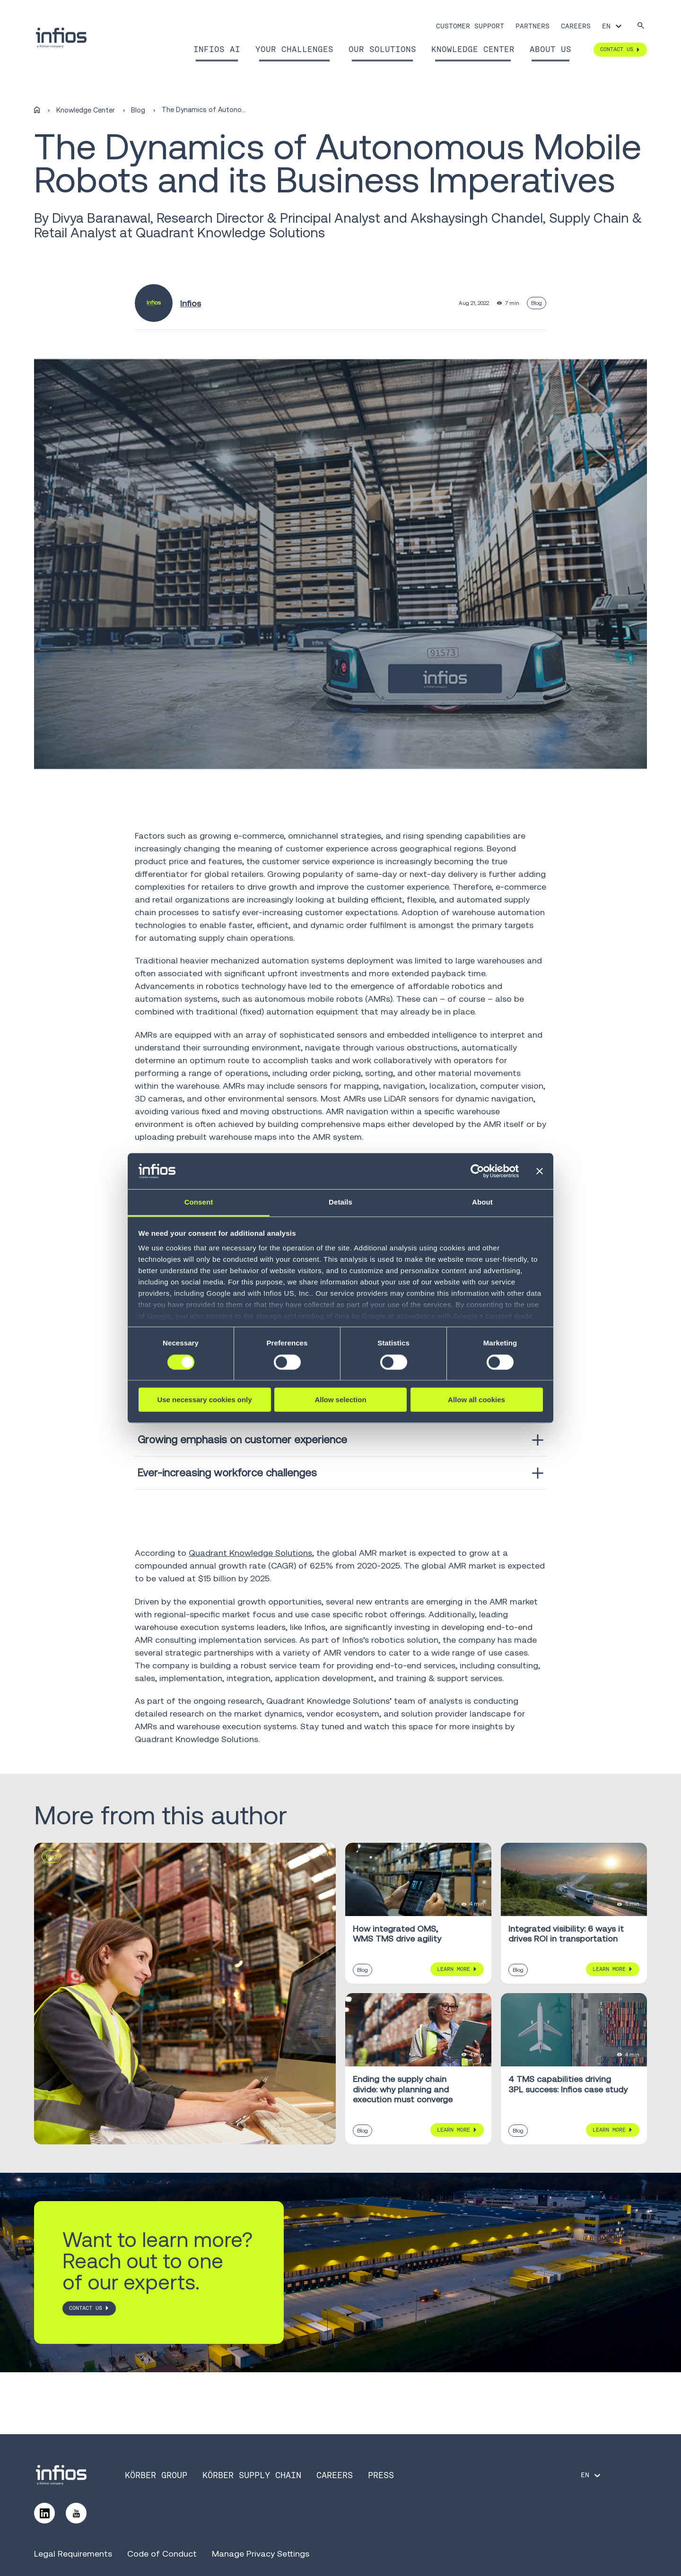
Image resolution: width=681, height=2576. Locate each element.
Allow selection (340, 1400)
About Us (550, 49)
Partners (532, 26)
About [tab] (482, 1202)
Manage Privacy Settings (260, 2554)
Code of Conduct (162, 2554)
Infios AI (216, 49)
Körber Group (156, 2475)
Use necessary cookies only (204, 1400)
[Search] (641, 26)
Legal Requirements (73, 2554)
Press (381, 2475)
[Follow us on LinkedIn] (44, 2513)
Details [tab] (340, 1202)
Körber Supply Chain (251, 2475)
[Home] (37, 110)
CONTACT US (85, 2308)
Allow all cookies (476, 1400)
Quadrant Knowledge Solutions (250, 1553)
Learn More (453, 1969)
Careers (576, 26)
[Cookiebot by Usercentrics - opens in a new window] (477, 1171)
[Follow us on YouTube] (76, 2513)
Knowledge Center (473, 49)
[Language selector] (612, 26)
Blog (138, 110)
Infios (190, 303)
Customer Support (470, 26)
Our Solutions (382, 49)
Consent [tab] (198, 1202)
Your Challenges (294, 49)
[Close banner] (539, 1171)
